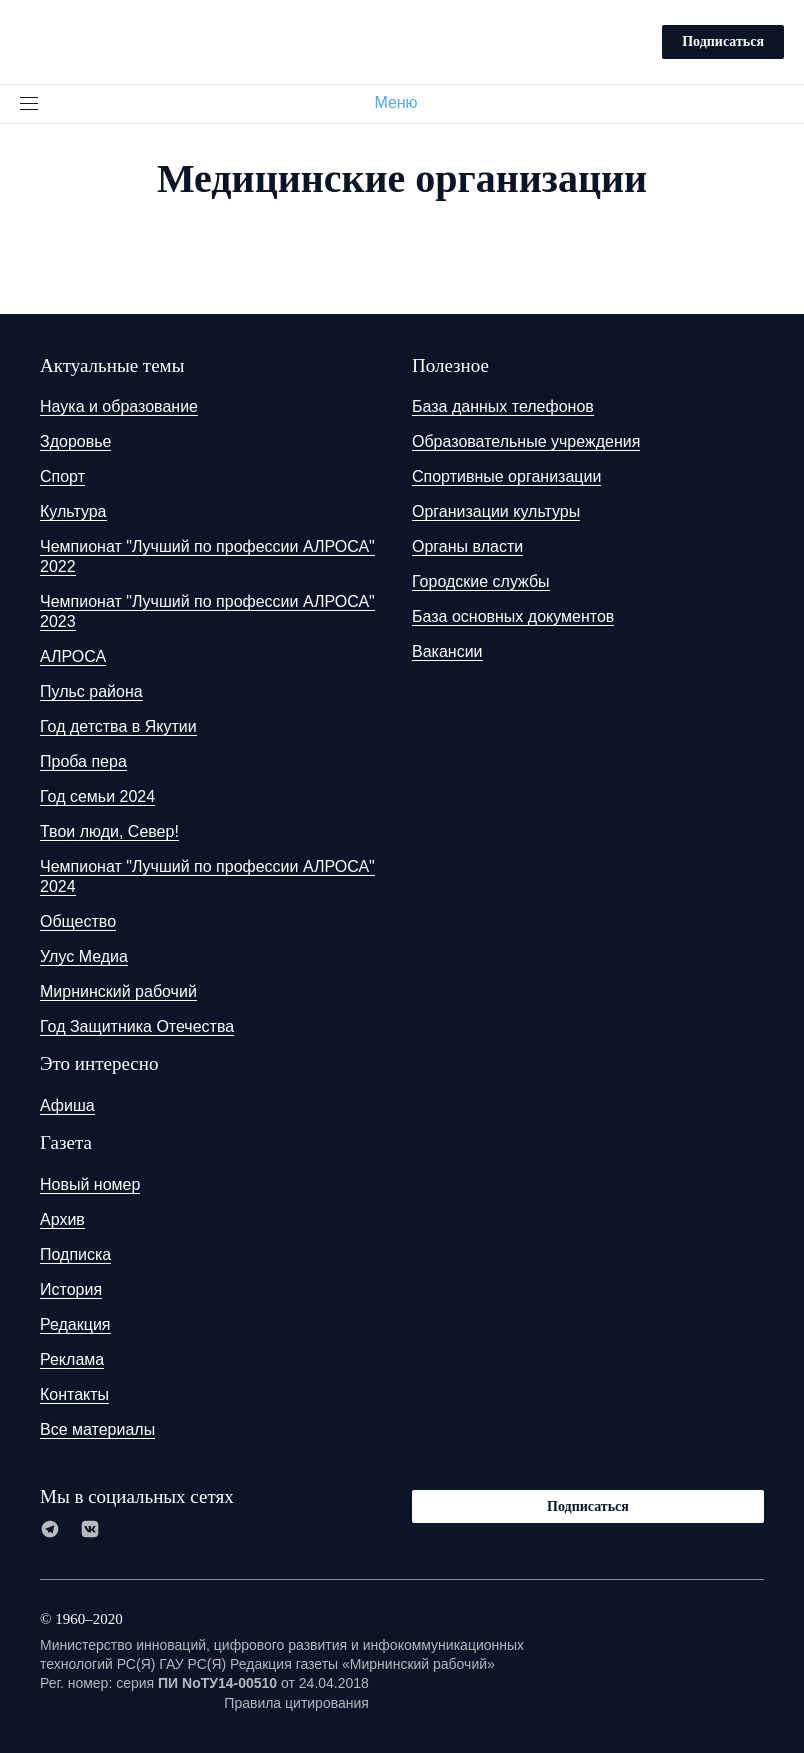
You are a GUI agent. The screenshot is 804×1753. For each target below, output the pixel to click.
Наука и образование (119, 406)
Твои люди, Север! (109, 831)
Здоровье (75, 441)
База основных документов (513, 616)
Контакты (74, 1394)
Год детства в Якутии (118, 726)
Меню (403, 102)
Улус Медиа (84, 956)
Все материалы (97, 1429)
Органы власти (467, 546)
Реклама (72, 1359)
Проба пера (83, 761)
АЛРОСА (73, 656)
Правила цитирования (296, 1703)
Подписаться (723, 41)
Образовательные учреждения (526, 441)
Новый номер (90, 1184)
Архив (62, 1219)
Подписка (75, 1254)
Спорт (62, 476)
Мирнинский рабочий (118, 991)
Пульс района (91, 691)
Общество (78, 921)
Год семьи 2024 (97, 796)
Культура (73, 511)
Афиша (67, 1105)
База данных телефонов (503, 406)
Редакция (75, 1324)
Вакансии (447, 651)
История (71, 1289)
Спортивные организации (506, 476)
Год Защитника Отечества (137, 1026)
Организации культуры (496, 511)
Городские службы (481, 581)
